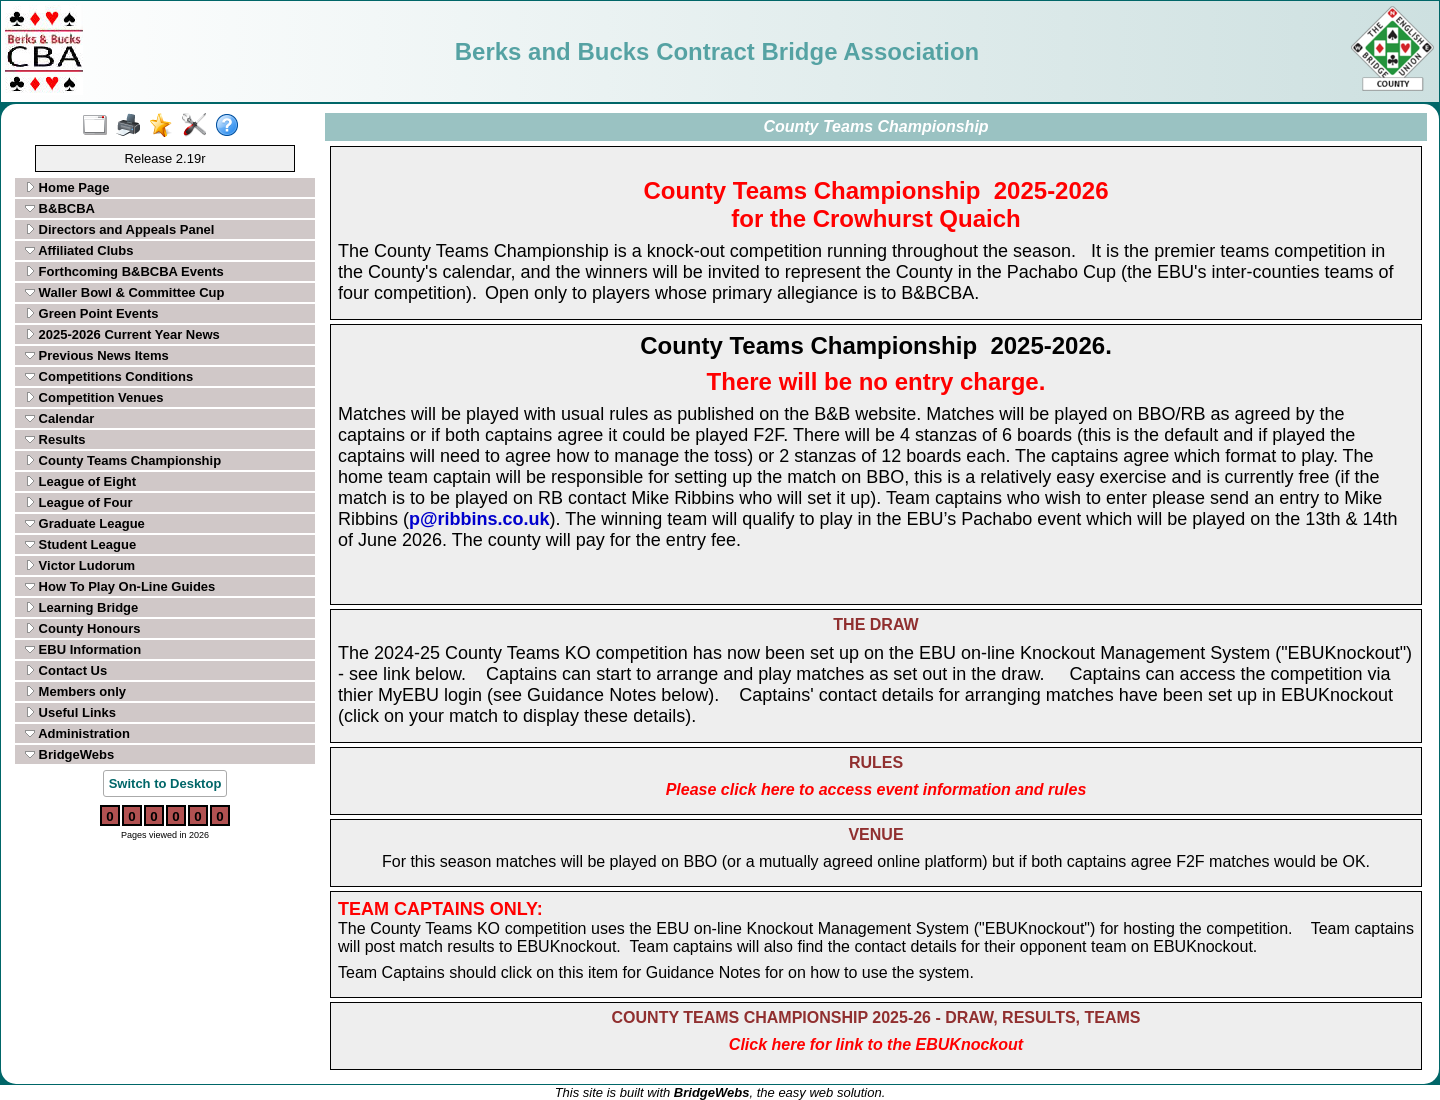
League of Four (79, 502)
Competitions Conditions (109, 376)
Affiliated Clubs (79, 250)
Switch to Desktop (165, 783)
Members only (75, 691)
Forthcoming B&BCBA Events (124, 271)
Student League (80, 544)
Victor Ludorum (80, 565)
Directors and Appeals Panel (119, 229)
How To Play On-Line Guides (120, 586)
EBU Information (83, 649)
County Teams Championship (123, 460)
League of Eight (80, 481)
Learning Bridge (81, 607)
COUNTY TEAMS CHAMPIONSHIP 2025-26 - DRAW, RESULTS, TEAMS (876, 1017)
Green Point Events (92, 313)
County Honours (82, 628)
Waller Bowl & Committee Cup (124, 292)
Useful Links (70, 712)
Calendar (59, 418)
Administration (77, 733)
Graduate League (85, 523)
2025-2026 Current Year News (122, 334)
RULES (876, 762)
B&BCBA (60, 208)
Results (55, 439)
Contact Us (66, 670)
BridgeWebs (69, 754)
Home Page (67, 187)
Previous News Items (97, 355)
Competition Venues (94, 397)
